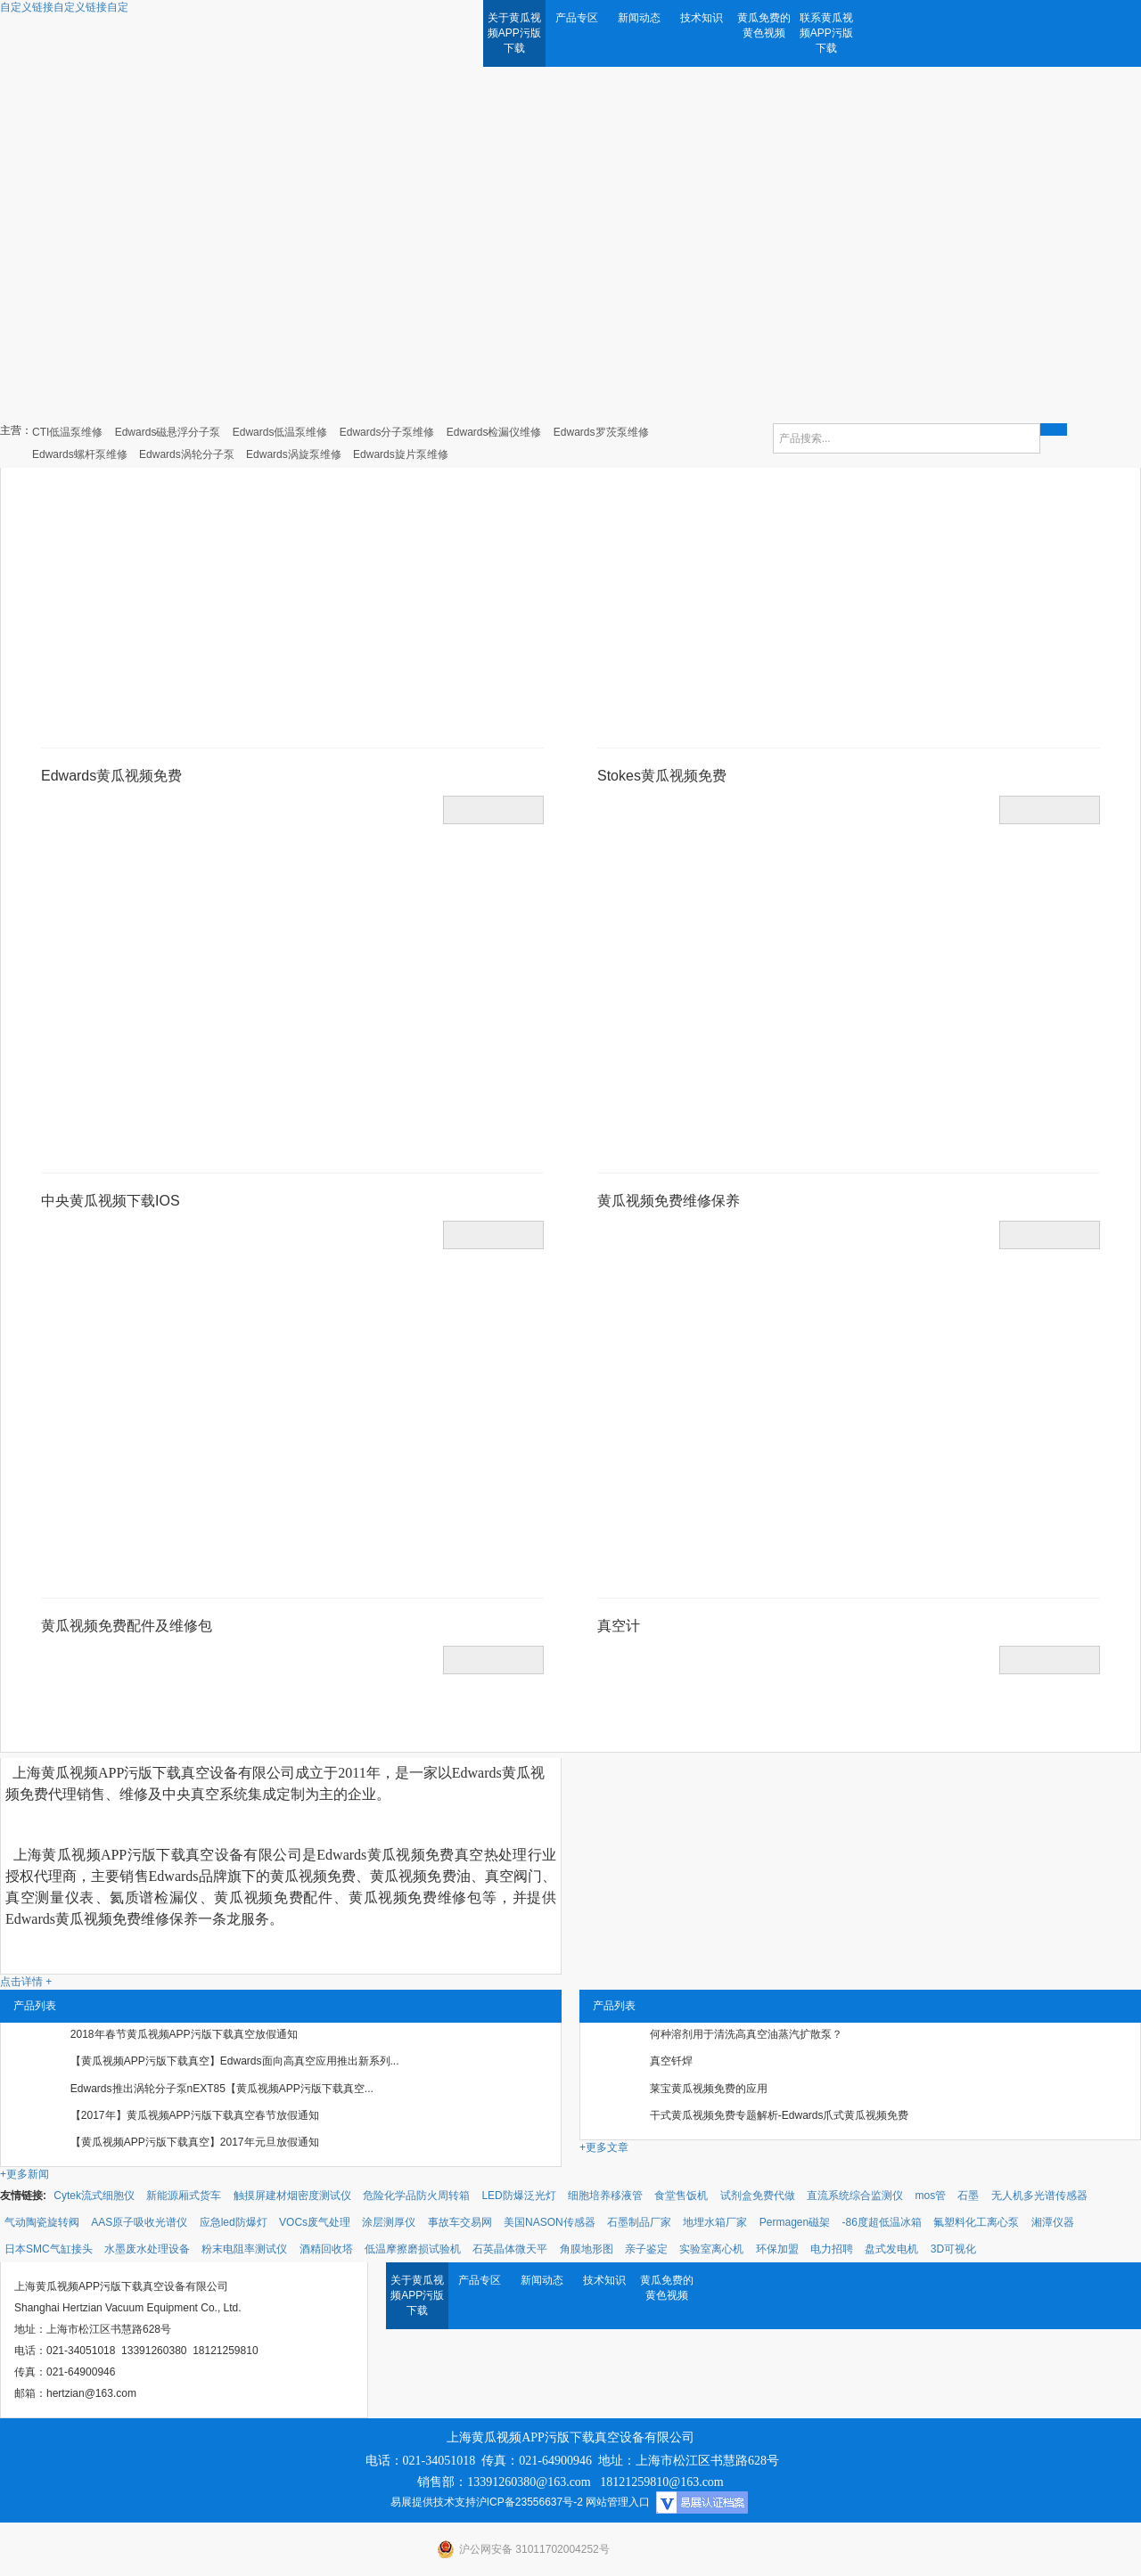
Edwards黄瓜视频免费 (111, 775)
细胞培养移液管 (605, 2195)
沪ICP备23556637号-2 (529, 2502)
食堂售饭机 (681, 2195)
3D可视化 (953, 2249)
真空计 (618, 1625)
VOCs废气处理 (314, 2222)
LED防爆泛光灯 (518, 2195)
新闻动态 (639, 18)
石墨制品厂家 (639, 2222)
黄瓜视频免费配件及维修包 (126, 1625)
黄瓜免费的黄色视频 (764, 25)
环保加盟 (777, 2249)
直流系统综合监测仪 (855, 2195)
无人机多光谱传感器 (1039, 2195)
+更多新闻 (24, 2174)
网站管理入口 (618, 2502)
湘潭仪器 (1052, 2222)
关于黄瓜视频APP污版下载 (514, 33)
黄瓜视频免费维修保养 (668, 1200)
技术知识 (701, 18)
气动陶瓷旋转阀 (41, 2222)
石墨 (968, 2195)
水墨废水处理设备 (147, 2249)
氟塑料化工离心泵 (976, 2222)
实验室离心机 (711, 2249)
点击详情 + (26, 1981)
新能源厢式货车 (183, 2195)
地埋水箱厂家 (715, 2222)
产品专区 (576, 18)
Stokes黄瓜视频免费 (661, 775)
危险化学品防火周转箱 (416, 2195)
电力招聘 (831, 2249)
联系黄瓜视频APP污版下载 (826, 33)
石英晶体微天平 (509, 2249)
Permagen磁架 (794, 2222)
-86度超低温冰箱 (882, 2222)
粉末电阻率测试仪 (244, 2249)
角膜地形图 (586, 2249)
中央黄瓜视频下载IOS (110, 1200)
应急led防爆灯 (233, 2222)
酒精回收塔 (326, 2249)
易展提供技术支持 (433, 2502)
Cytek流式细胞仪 (94, 2195)
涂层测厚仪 (388, 2222)
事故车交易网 (460, 2222)
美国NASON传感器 (549, 2222)
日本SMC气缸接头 (48, 2249)
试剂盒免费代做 (757, 2195)
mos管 (930, 2195)
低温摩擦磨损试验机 (413, 2249)
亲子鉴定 (646, 2249)
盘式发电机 (891, 2249)
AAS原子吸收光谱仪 (139, 2222)
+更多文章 (603, 2147)
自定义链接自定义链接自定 (64, 7)
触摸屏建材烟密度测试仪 (292, 2195)
